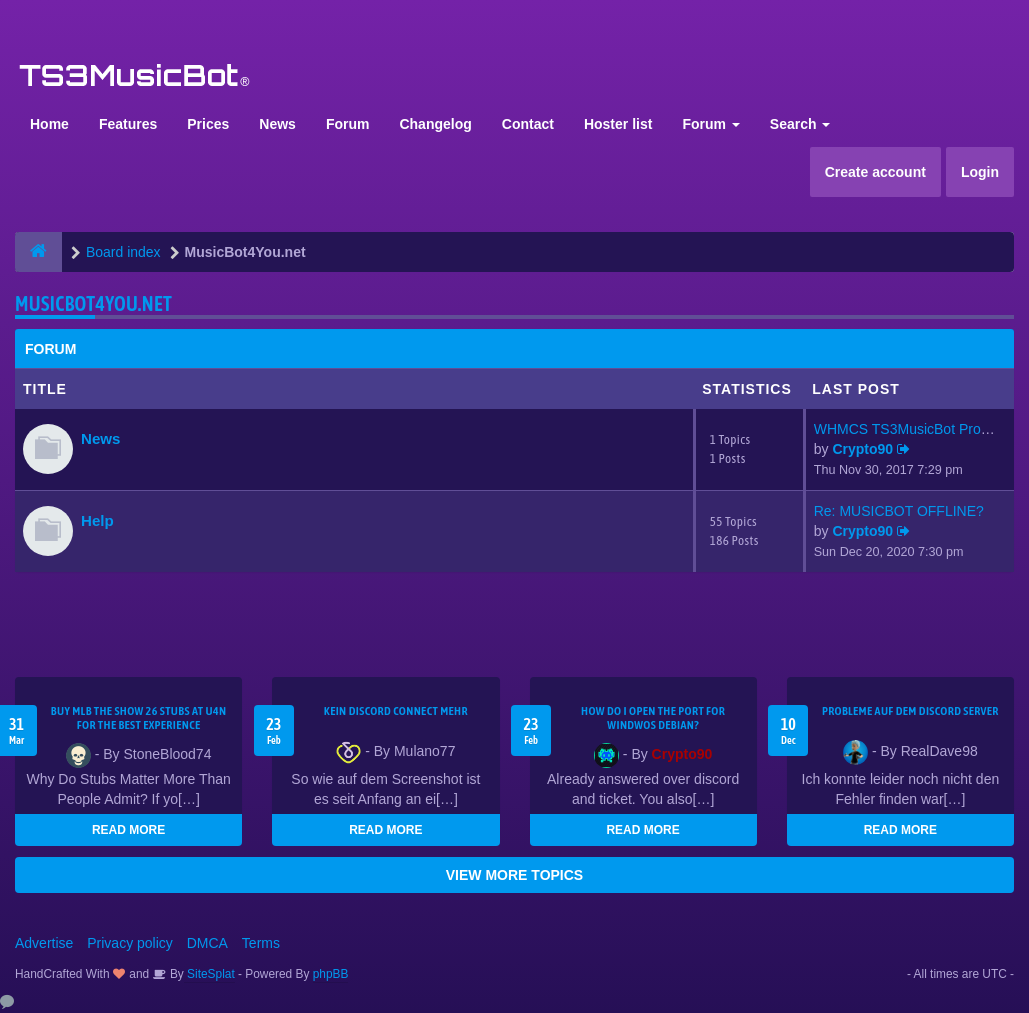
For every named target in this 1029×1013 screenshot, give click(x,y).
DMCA (207, 943)
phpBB (331, 974)
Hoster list (618, 124)
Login (980, 172)
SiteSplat (209, 974)
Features (128, 124)
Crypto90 (862, 449)
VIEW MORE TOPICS (514, 875)
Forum (348, 124)
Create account (875, 172)
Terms (261, 943)
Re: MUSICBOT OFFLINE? (899, 511)
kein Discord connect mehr (396, 711)
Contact (528, 124)
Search (800, 124)
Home (49, 124)
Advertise (44, 943)
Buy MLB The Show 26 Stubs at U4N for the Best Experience (139, 718)
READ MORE (128, 830)
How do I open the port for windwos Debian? (653, 718)
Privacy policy (130, 943)
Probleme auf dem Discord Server (910, 711)
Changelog (435, 124)
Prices (208, 124)
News (277, 124)
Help (97, 520)
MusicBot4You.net (93, 303)
